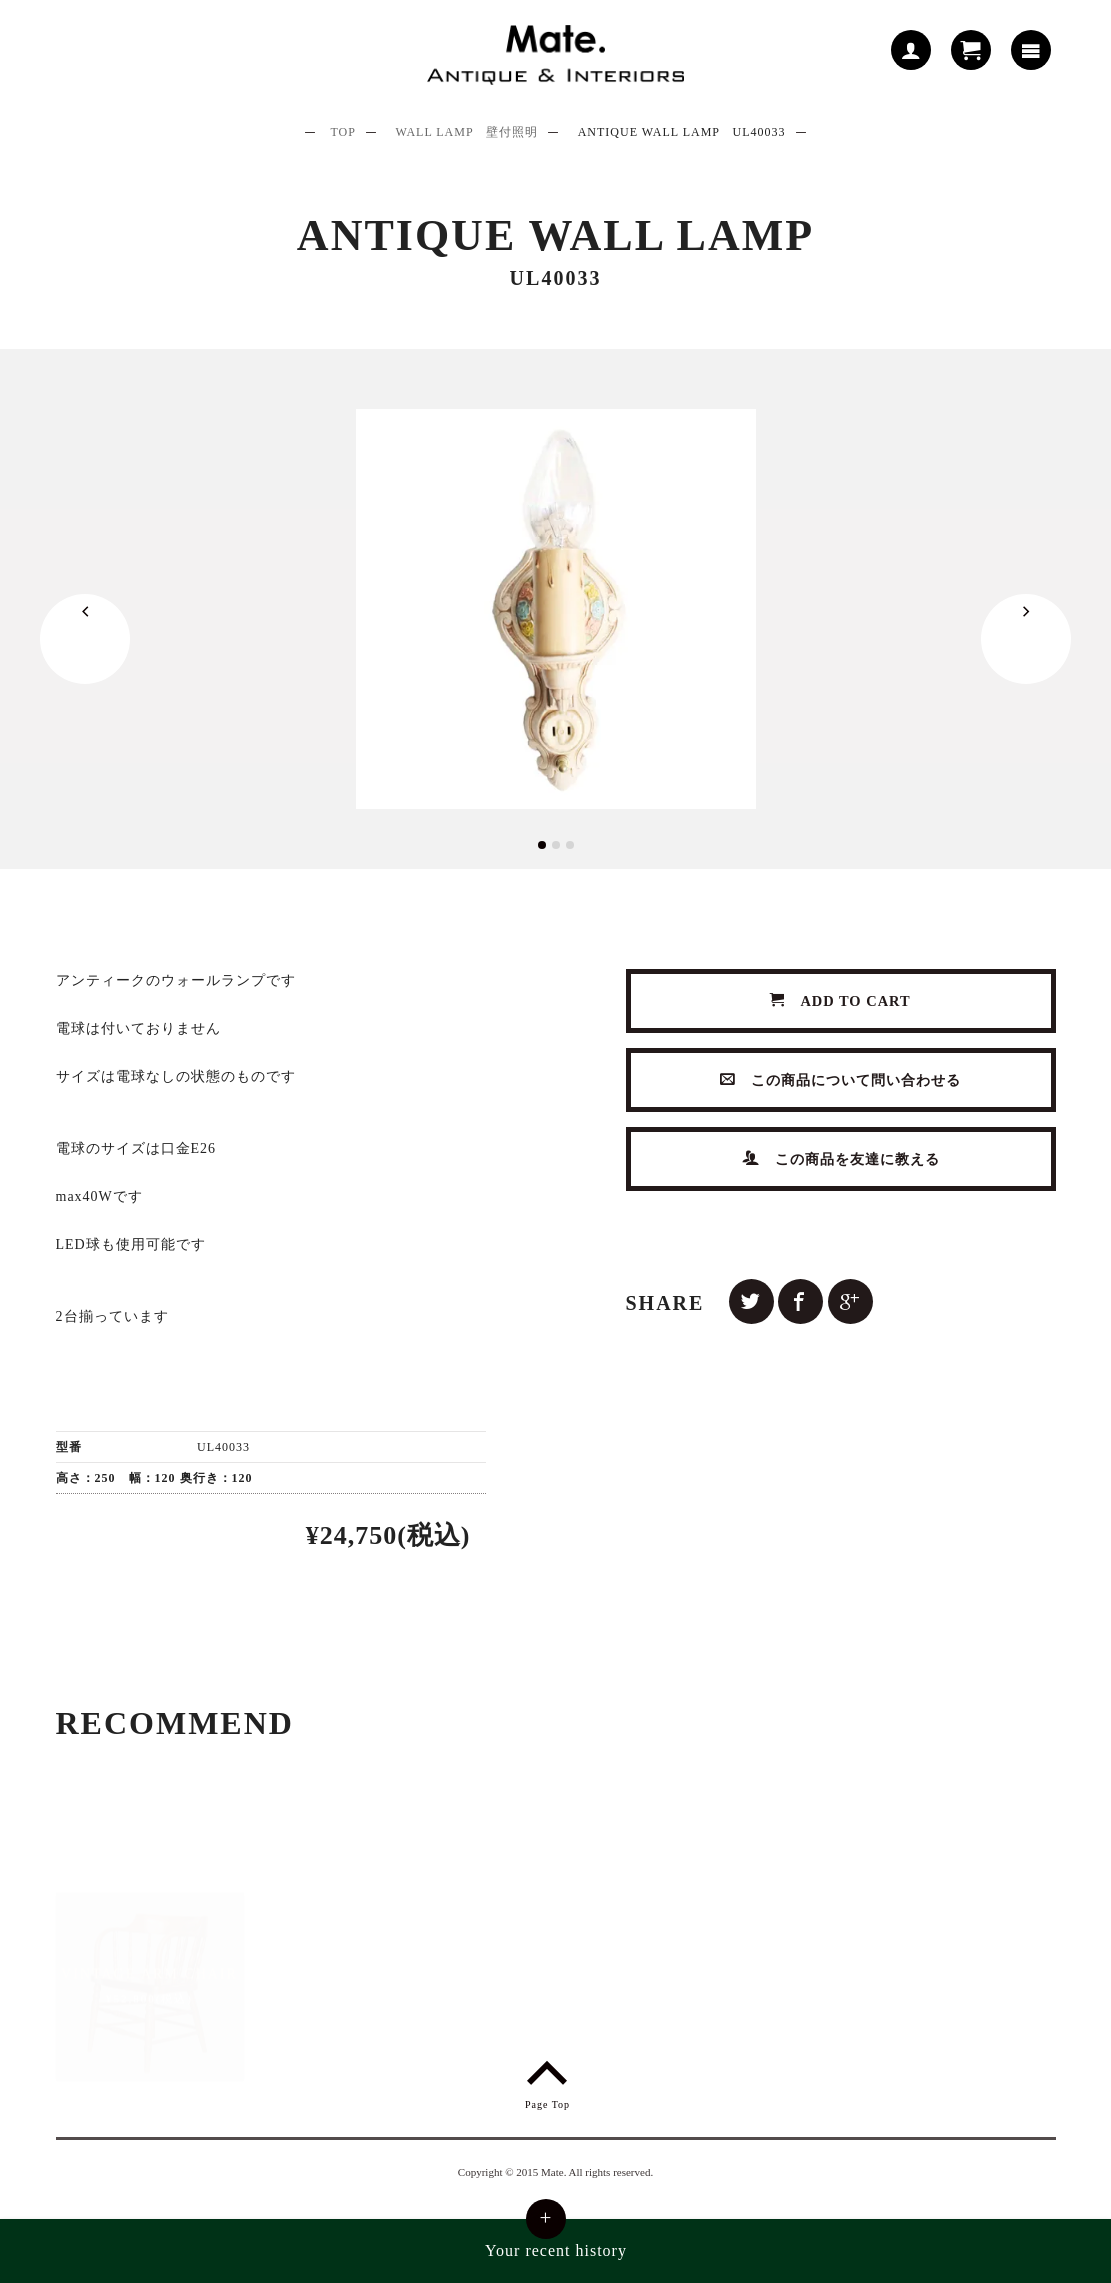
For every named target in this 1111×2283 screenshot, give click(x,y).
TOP (342, 132)
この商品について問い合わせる (841, 1079)
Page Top (547, 2081)
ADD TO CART (841, 1000)
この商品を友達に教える (841, 1158)
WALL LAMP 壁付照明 (466, 132)
